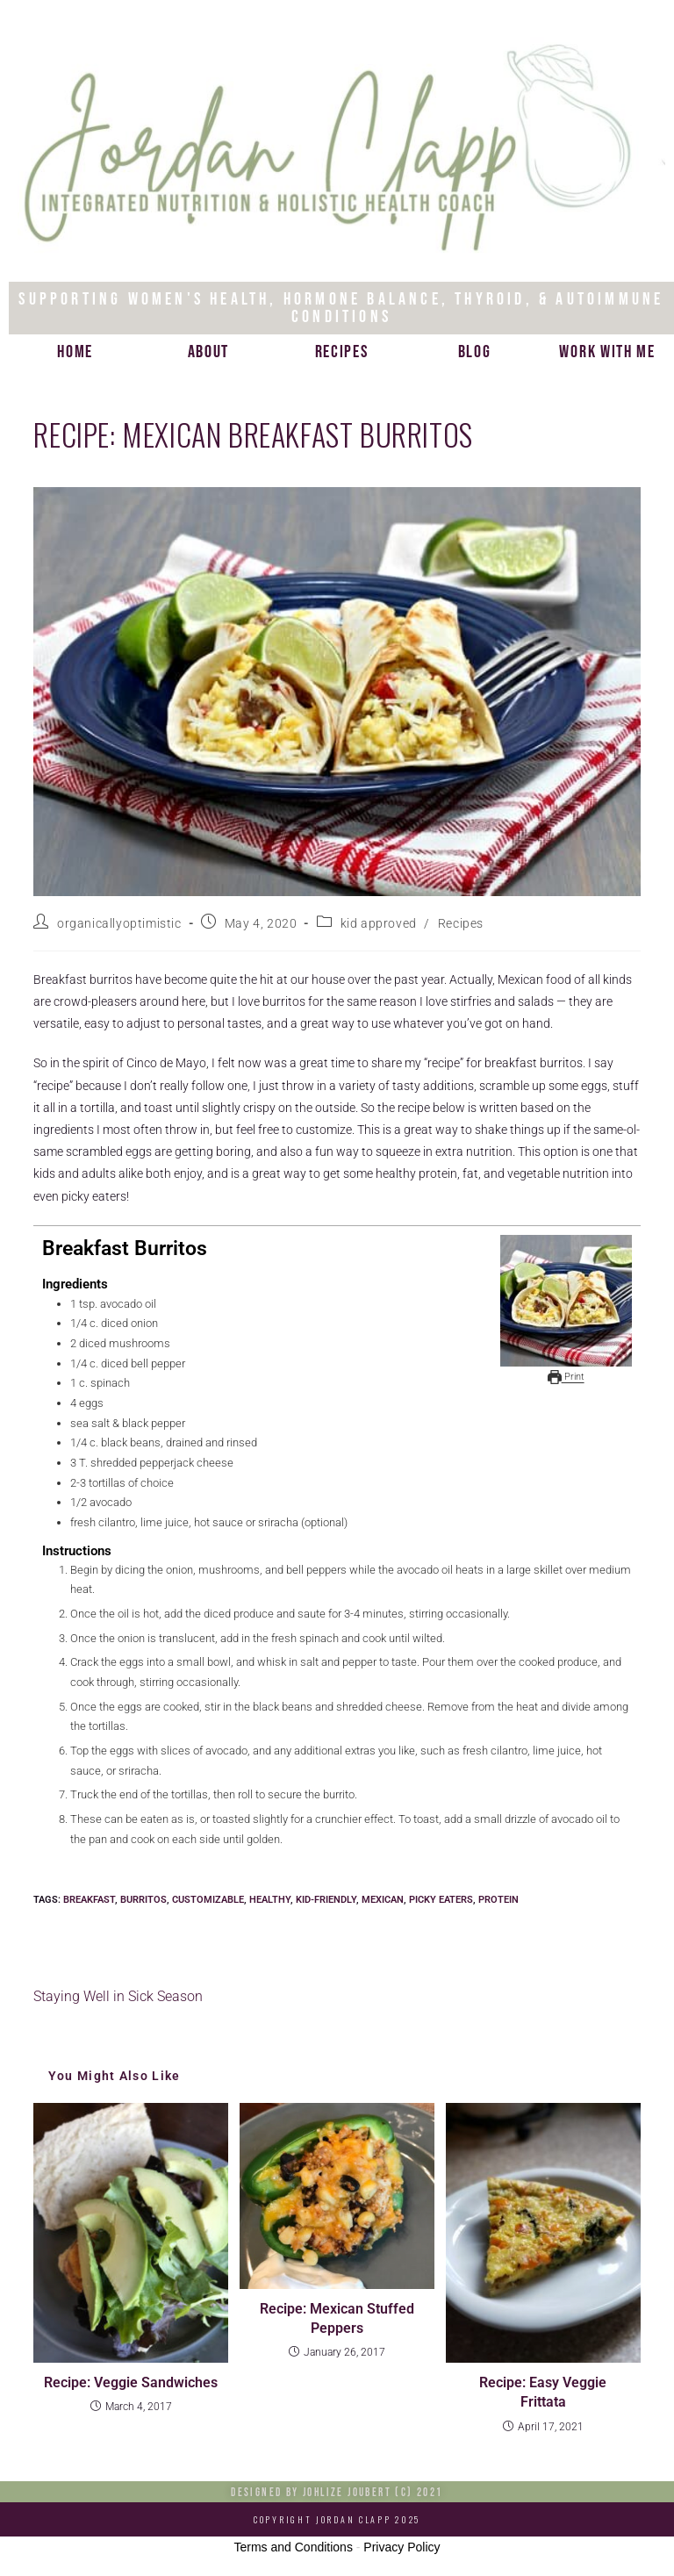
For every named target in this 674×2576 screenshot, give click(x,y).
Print (566, 1376)
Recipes (342, 351)
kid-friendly (326, 1899)
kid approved (379, 923)
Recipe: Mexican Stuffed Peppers (337, 2318)
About (209, 351)
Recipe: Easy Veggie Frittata (542, 2392)
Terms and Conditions (293, 2547)
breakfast (89, 1899)
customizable (208, 1899)
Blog (474, 351)
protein (498, 1899)
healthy (269, 1899)
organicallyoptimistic (119, 923)
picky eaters (441, 1899)
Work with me (607, 351)
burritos (143, 1899)
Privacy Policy (401, 2547)
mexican (383, 1899)
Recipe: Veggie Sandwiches (131, 2382)
